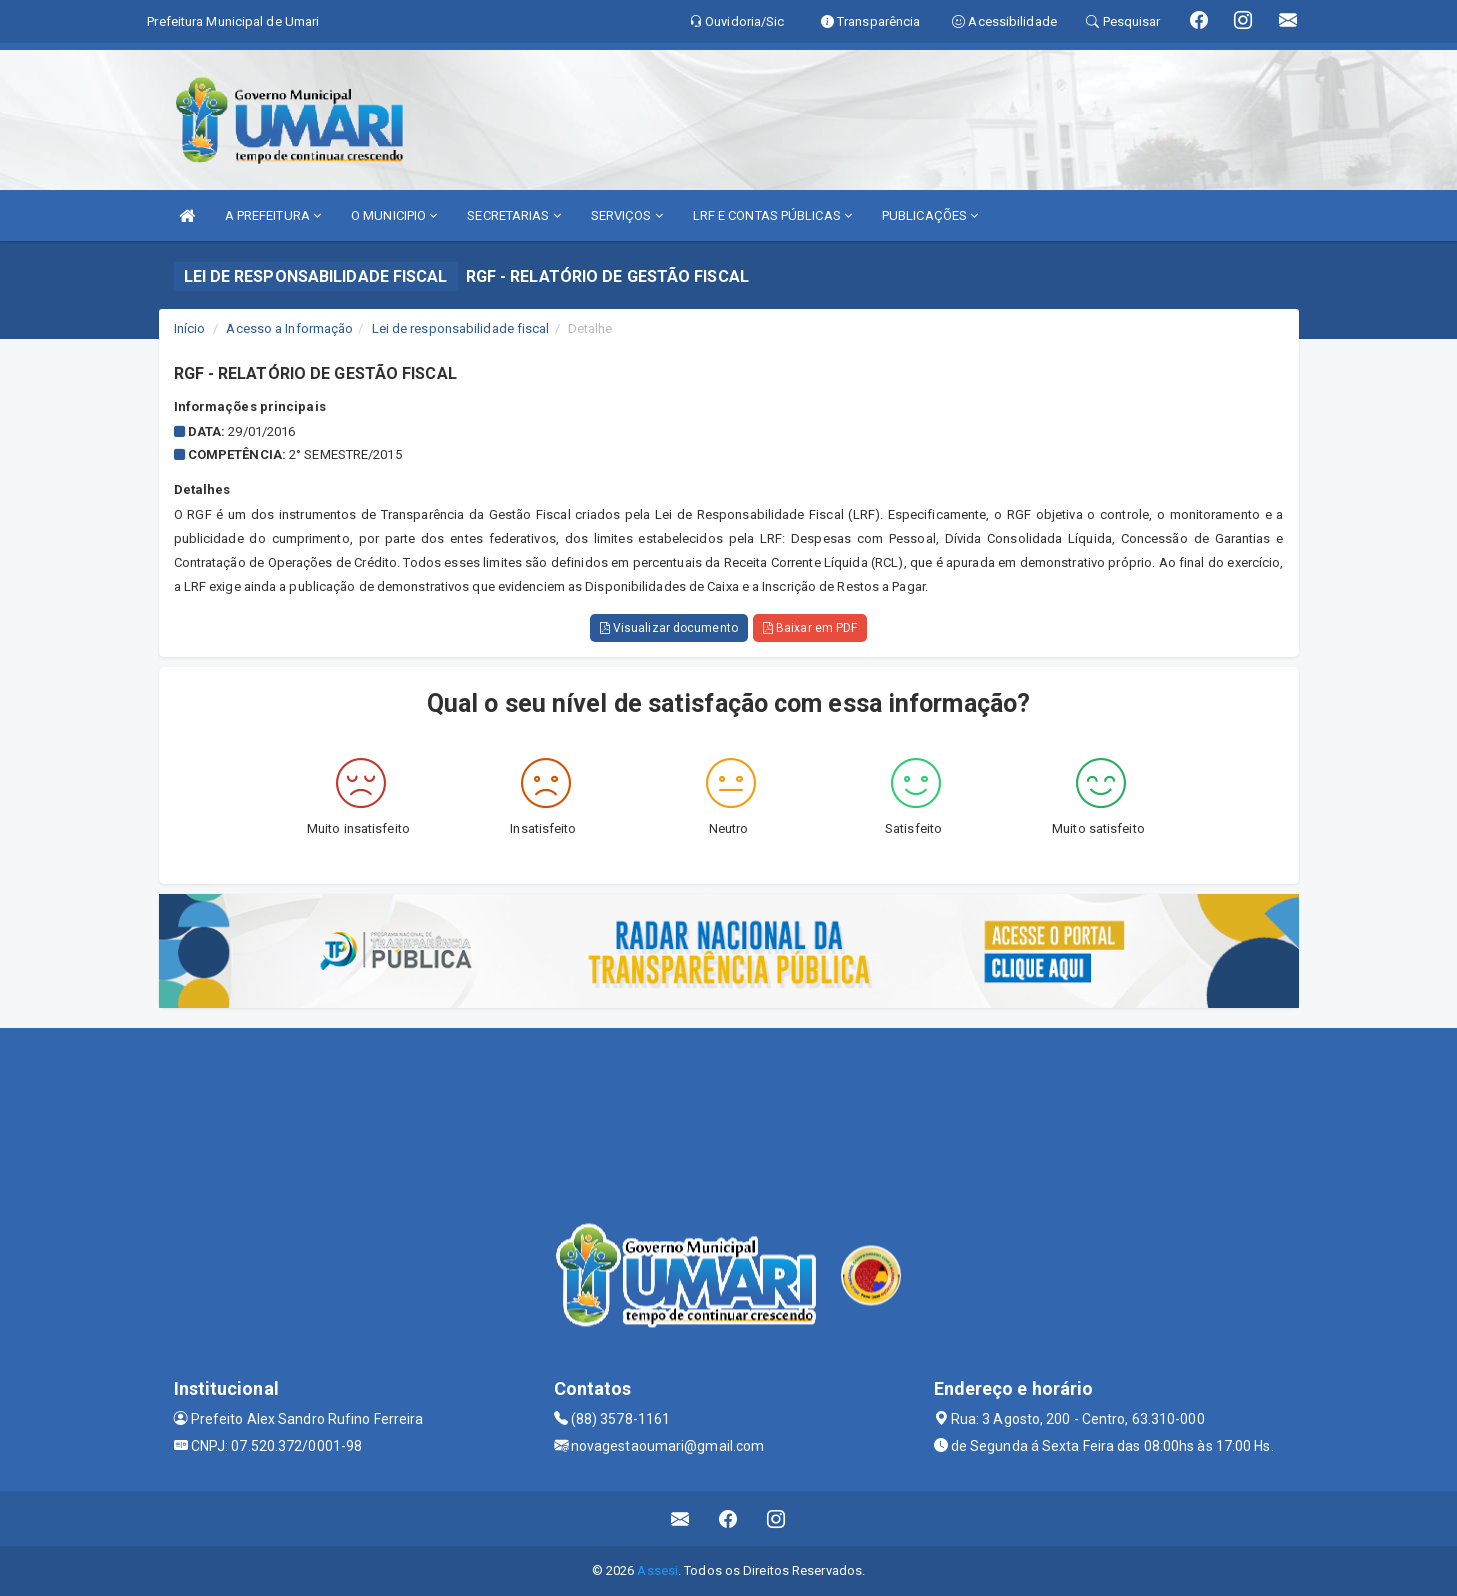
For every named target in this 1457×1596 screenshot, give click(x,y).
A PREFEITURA (273, 215)
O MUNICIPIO (394, 215)
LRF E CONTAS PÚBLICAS (772, 215)
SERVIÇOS (627, 215)
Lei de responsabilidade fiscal (461, 328)
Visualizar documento (669, 628)
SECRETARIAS (513, 215)
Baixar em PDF (810, 628)
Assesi (657, 1570)
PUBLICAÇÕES (930, 215)
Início (190, 328)
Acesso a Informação (289, 328)
